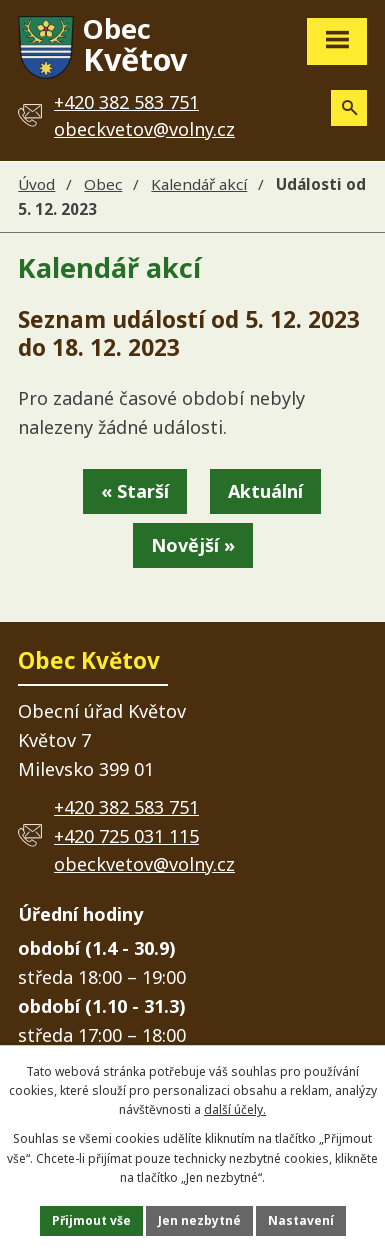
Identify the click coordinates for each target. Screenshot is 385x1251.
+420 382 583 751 (126, 807)
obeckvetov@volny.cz (144, 129)
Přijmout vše (91, 1220)
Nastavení (301, 1220)
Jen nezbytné (199, 1220)
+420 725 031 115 (126, 836)
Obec (103, 184)
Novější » (193, 545)
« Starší (135, 491)
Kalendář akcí (199, 184)
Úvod (36, 184)
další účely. (235, 1109)
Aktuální (265, 491)
